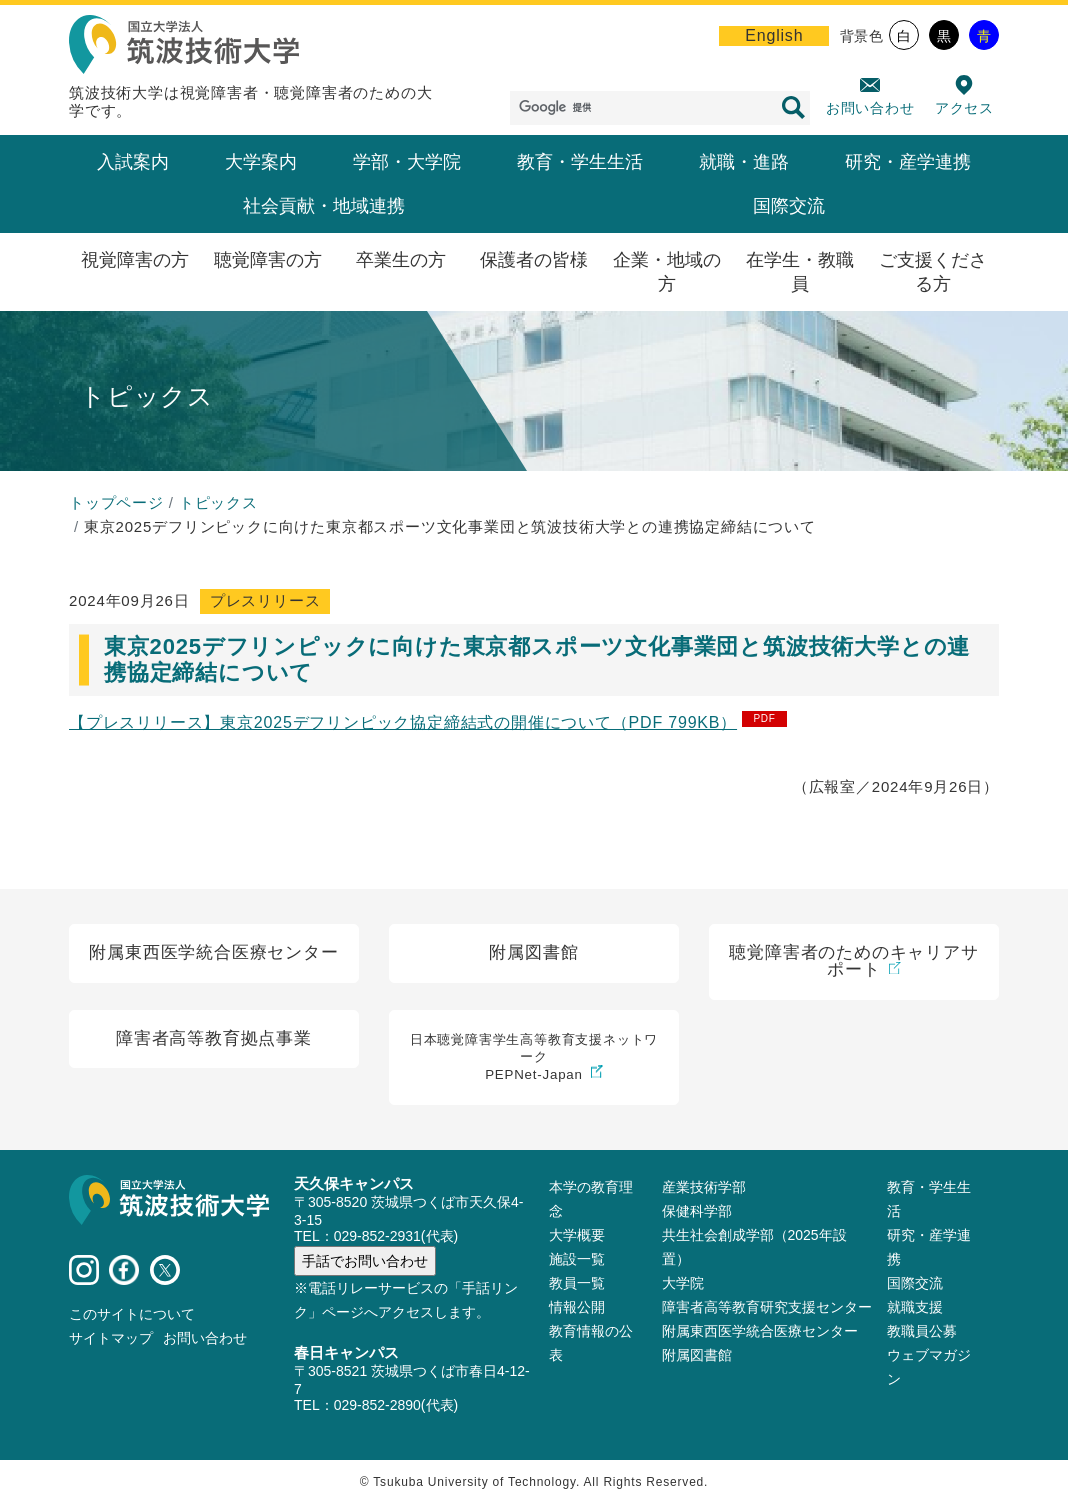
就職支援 (915, 1308)
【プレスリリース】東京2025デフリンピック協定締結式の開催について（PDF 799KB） (403, 722)
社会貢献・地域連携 (324, 206)
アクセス (964, 108)
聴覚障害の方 (268, 260)
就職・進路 (744, 162)
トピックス (218, 502)
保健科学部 (697, 1212)
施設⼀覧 (577, 1260)
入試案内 (133, 162)
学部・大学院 (407, 162)
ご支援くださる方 (933, 272)
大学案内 (261, 162)
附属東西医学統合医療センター (760, 1332)
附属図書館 (697, 1356)
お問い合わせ (870, 108)
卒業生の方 (401, 260)
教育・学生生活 (580, 162)
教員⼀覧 (577, 1284)
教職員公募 (922, 1332)
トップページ (116, 502)
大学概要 (577, 1236)
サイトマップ (111, 1340)
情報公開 (577, 1308)
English (774, 35)
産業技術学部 (704, 1188)
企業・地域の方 (667, 272)
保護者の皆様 (534, 260)
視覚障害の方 (135, 260)
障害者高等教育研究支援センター (767, 1308)
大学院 (683, 1284)
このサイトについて (132, 1316)
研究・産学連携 (908, 162)
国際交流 (789, 206)
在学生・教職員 (800, 272)
